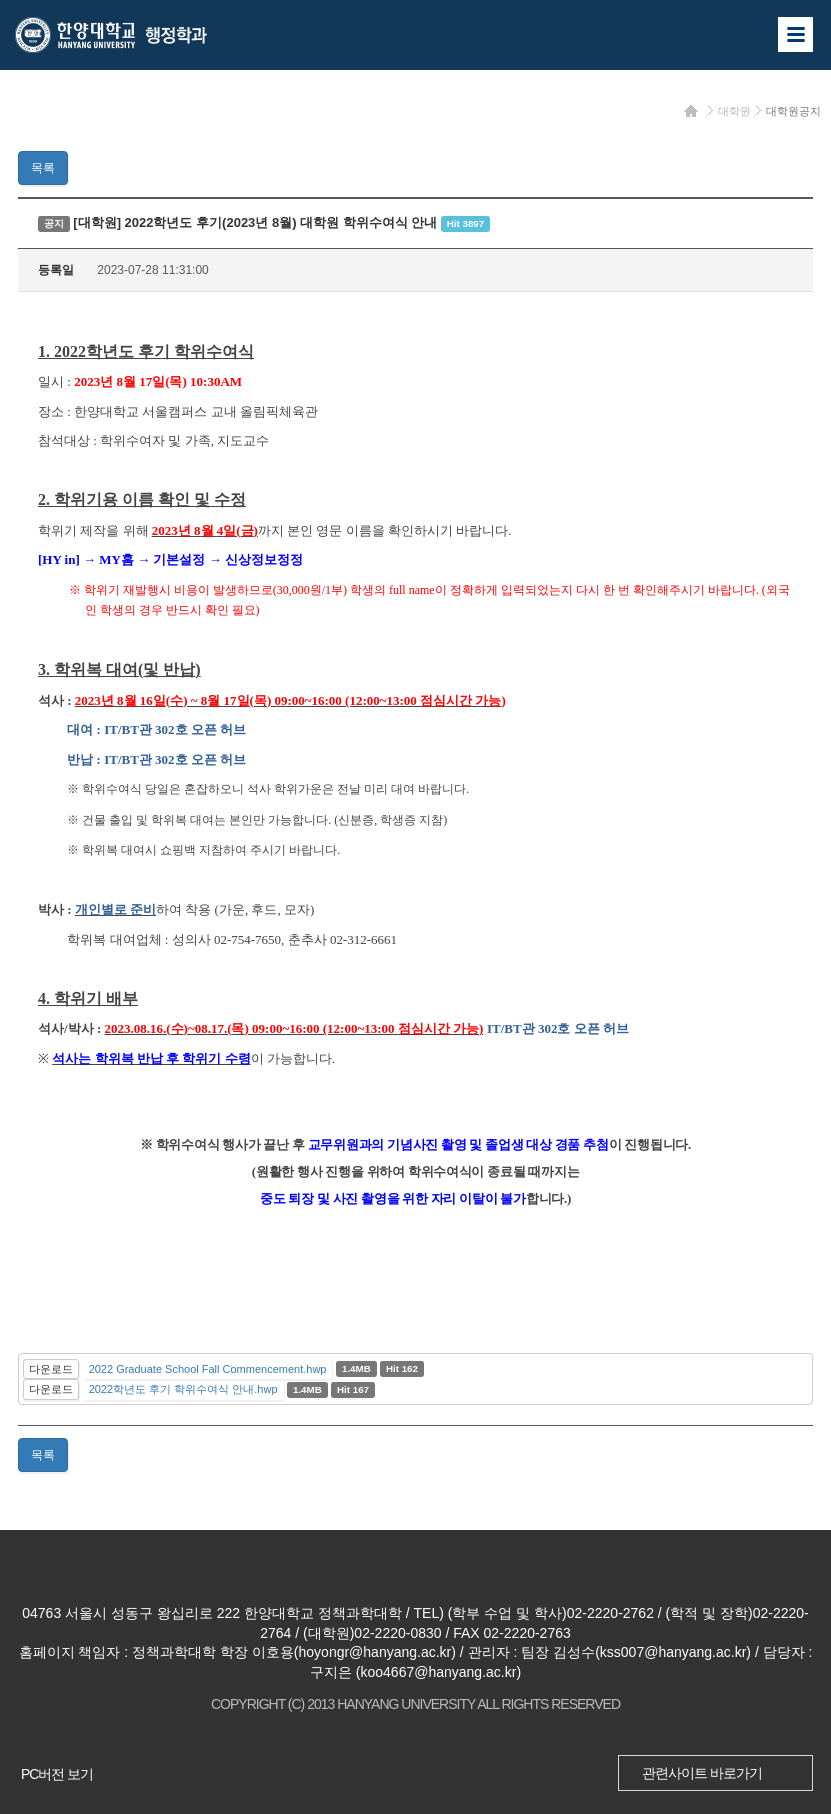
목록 (43, 168)
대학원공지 (793, 111)
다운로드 (51, 1369)
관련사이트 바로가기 (702, 1773)
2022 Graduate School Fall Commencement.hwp (208, 1369)
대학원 (734, 111)
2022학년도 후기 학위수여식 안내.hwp (183, 1389)
